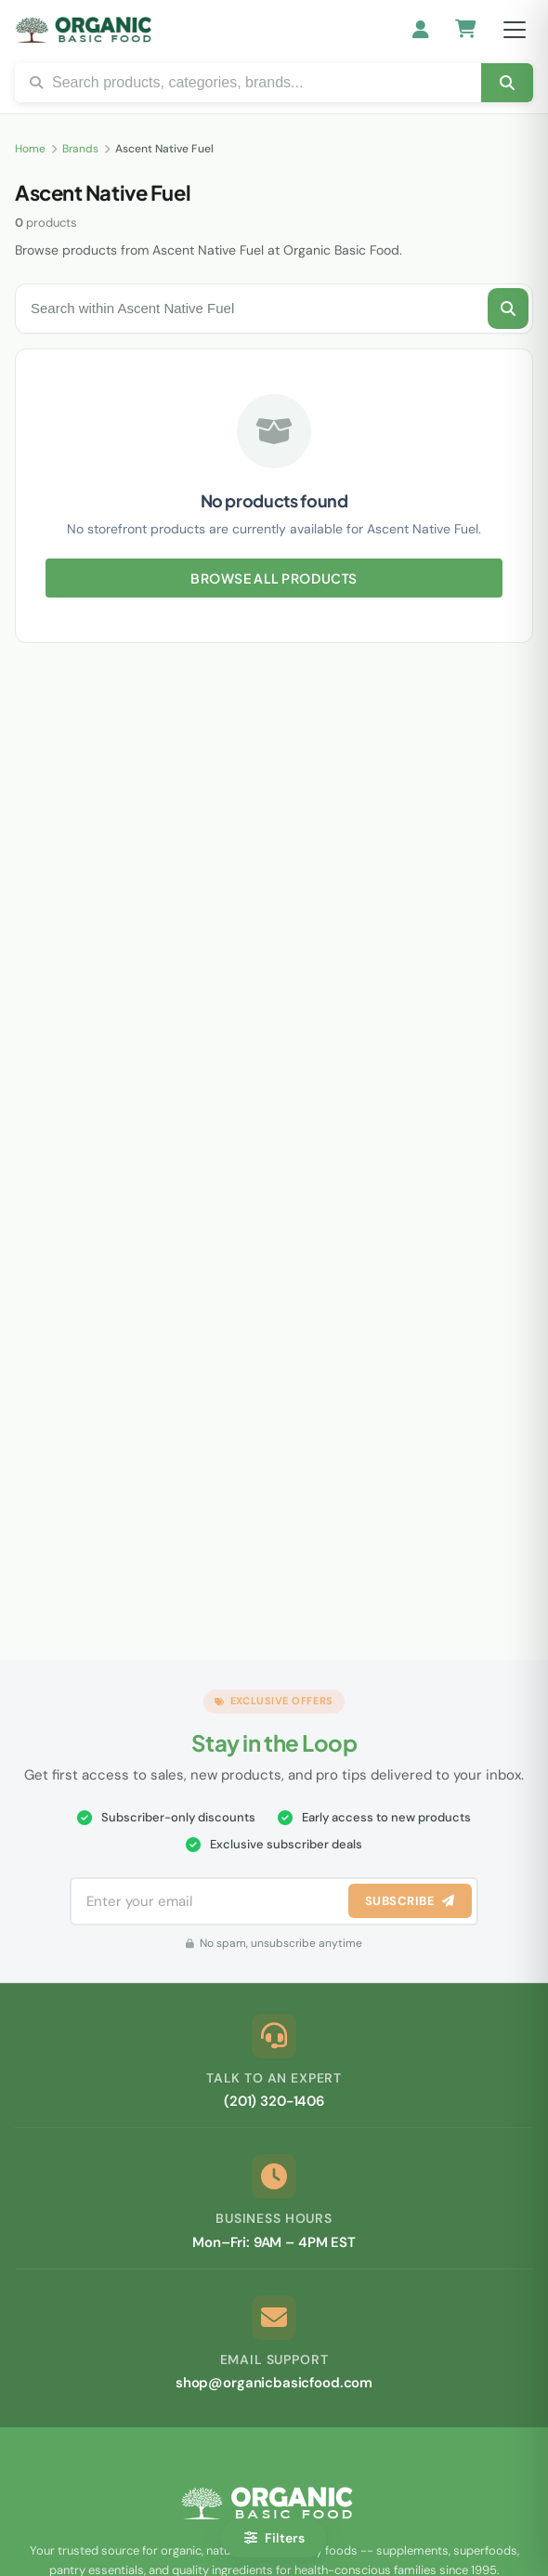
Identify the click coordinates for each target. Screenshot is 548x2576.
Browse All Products (274, 578)
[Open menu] (514, 30)
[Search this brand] (508, 308)
